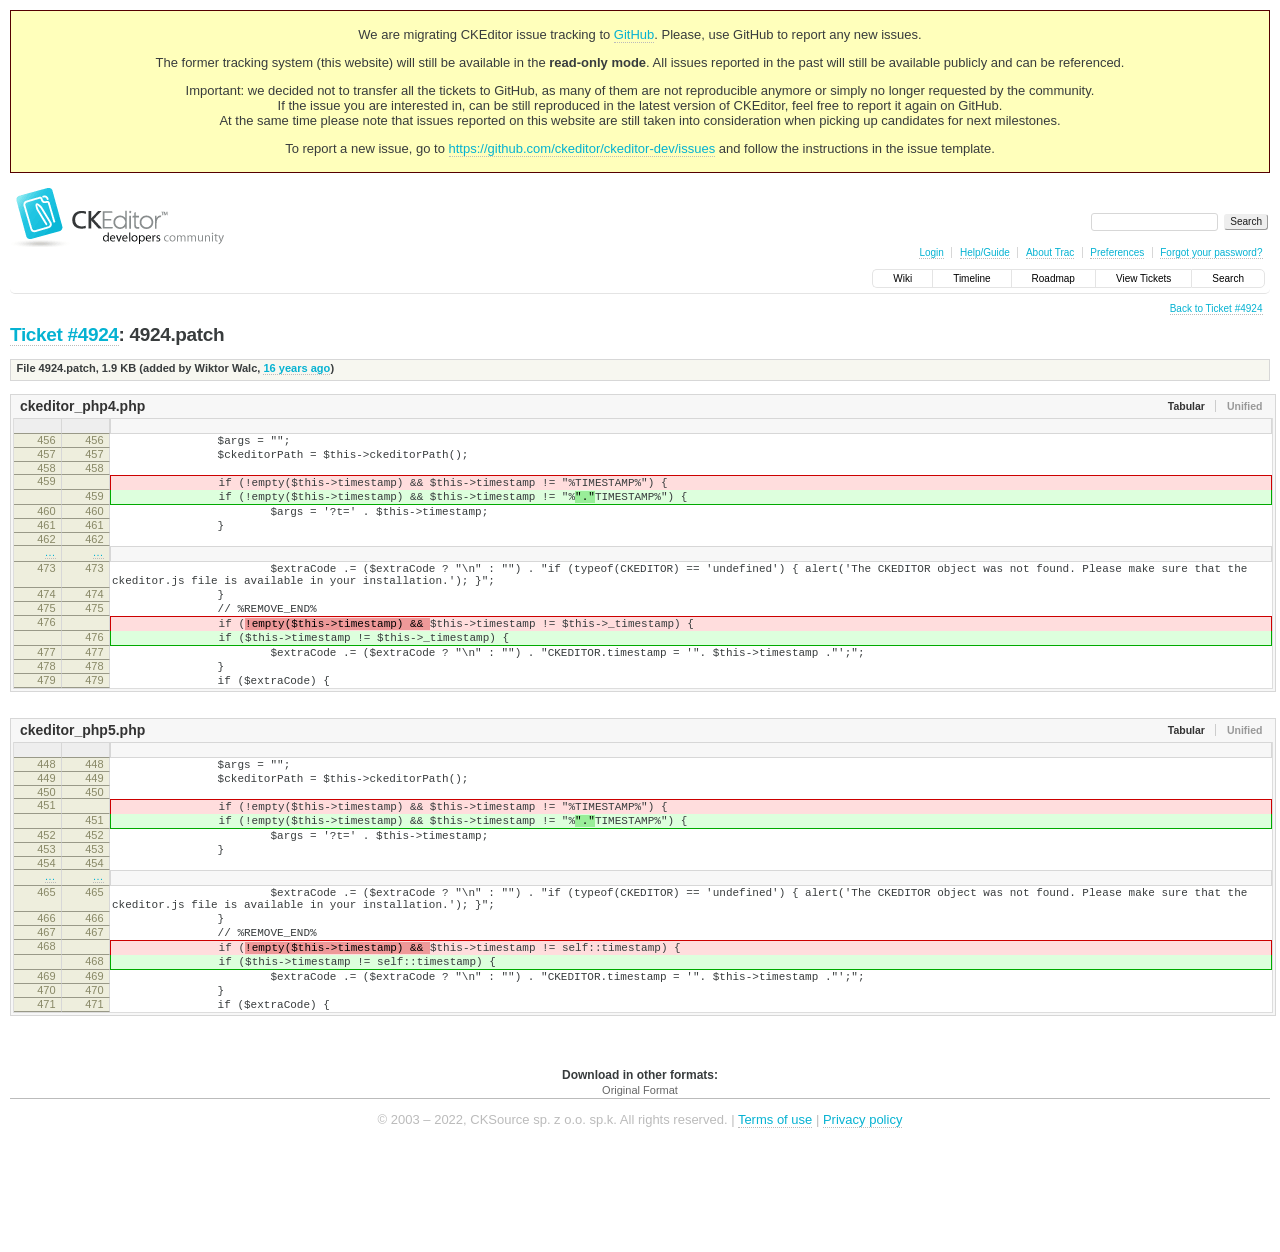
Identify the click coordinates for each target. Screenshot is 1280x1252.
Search (1228, 278)
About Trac (1050, 252)
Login (931, 252)
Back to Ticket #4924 (1216, 308)
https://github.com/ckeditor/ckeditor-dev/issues (582, 148)
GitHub (634, 34)
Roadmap (1053, 278)
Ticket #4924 (64, 334)
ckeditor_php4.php (82, 406)
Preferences (1117, 252)
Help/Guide (985, 252)
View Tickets (1143, 278)
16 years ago (296, 368)
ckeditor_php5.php (82, 781)
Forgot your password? (1211, 252)
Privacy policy (862, 1221)
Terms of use (775, 1221)
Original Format (640, 1192)
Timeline (971, 278)
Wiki (902, 278)
